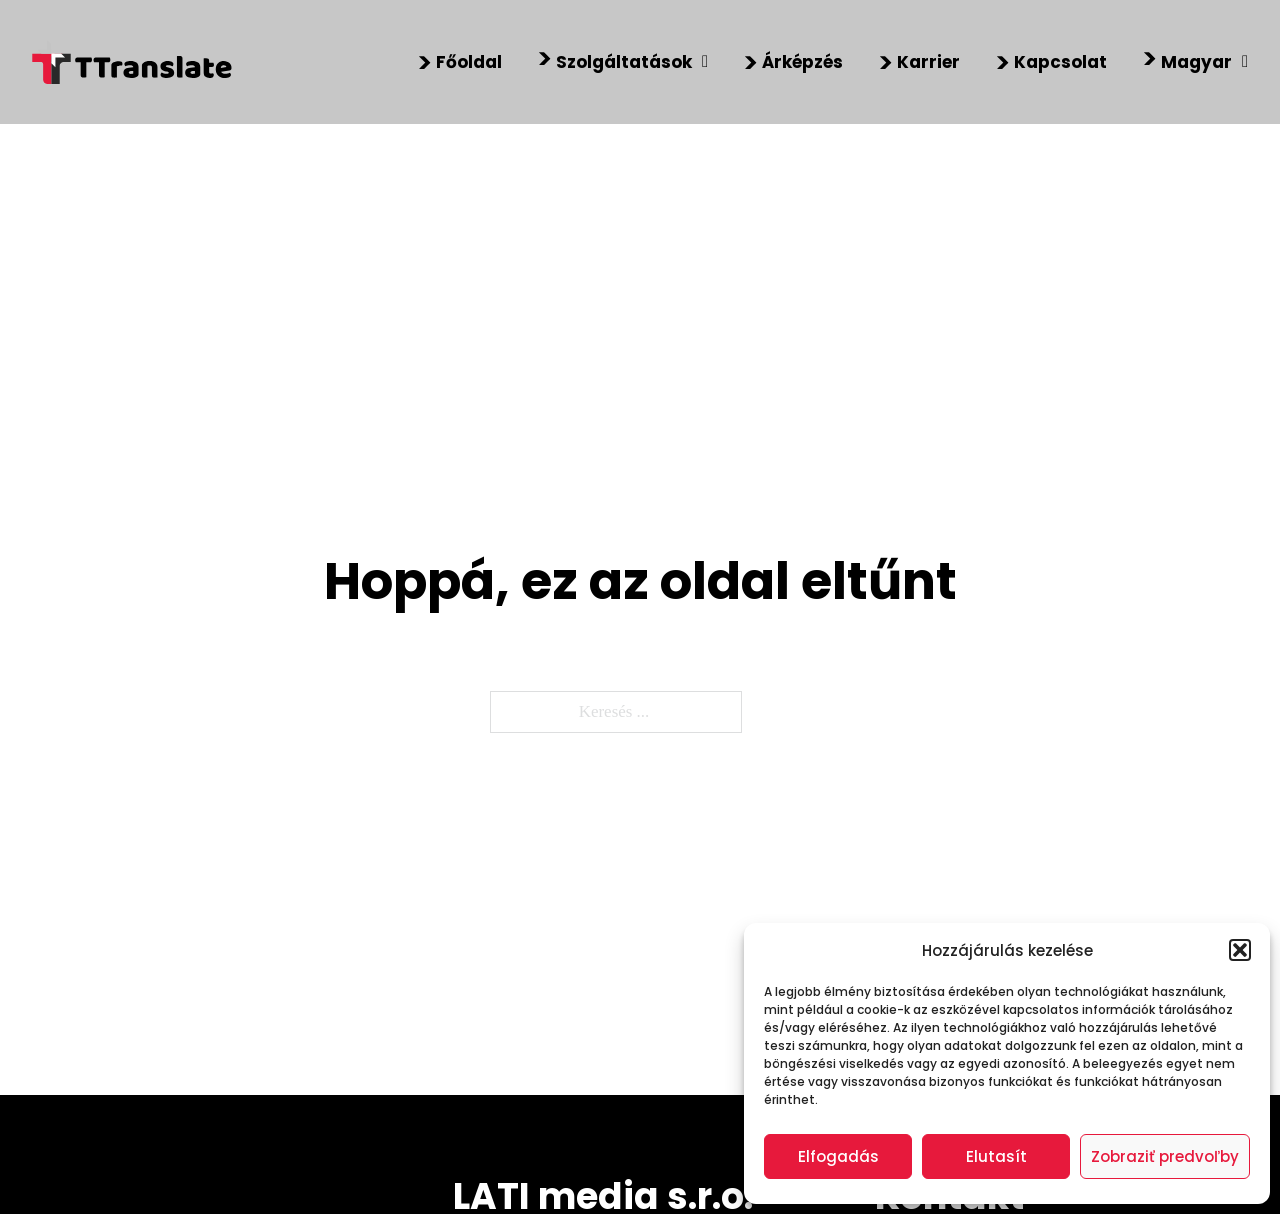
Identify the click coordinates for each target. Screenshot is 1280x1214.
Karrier (928, 62)
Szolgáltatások (624, 62)
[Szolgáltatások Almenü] (705, 62)
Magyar (1196, 62)
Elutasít (996, 1156)
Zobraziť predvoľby (1165, 1156)
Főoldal (469, 62)
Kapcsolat (1060, 62)
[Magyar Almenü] (1245, 62)
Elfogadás (838, 1156)
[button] (1240, 950)
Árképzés (802, 62)
